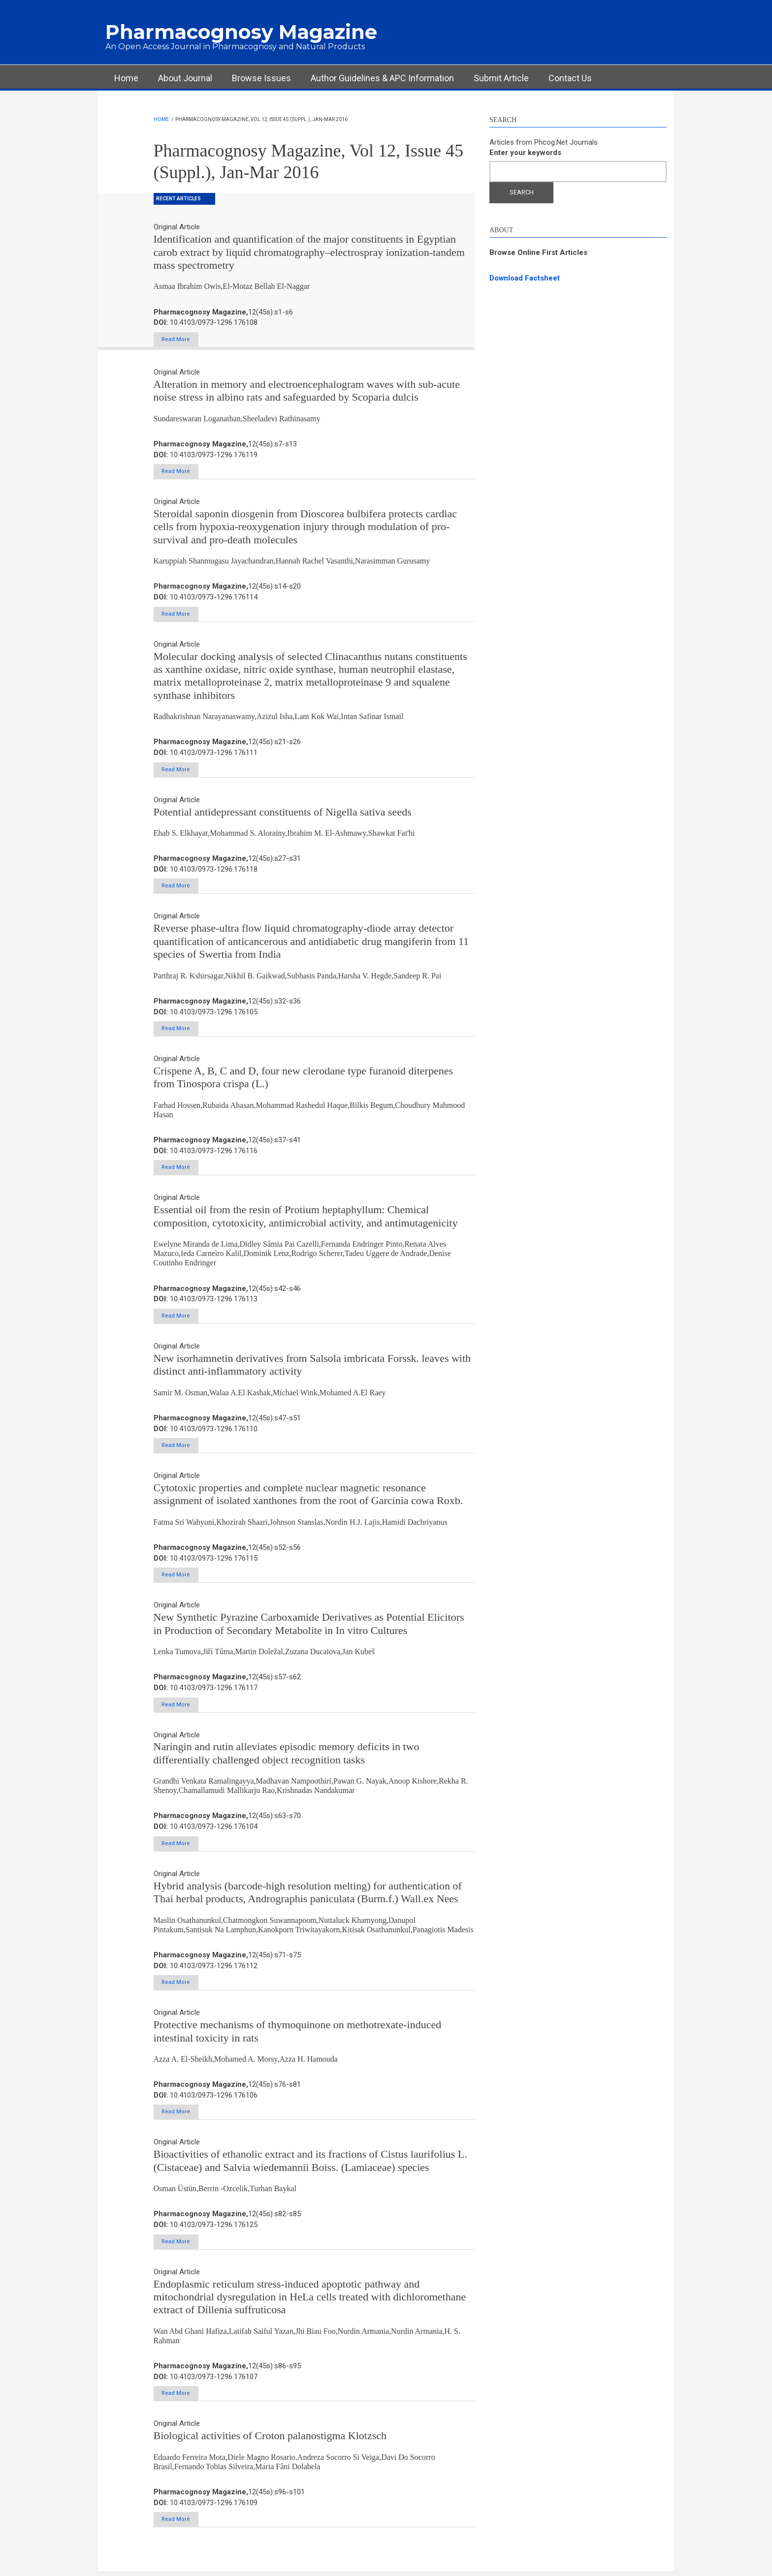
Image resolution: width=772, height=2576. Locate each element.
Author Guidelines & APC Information (382, 78)
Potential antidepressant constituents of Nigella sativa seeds (283, 812)
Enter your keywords (525, 152)
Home (126, 78)
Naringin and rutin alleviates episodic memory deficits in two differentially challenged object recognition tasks (286, 1755)
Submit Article (501, 78)
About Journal (185, 78)
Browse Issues (261, 78)
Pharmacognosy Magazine (241, 32)
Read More (179, 339)
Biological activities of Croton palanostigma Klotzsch (270, 2439)
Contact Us (570, 78)
